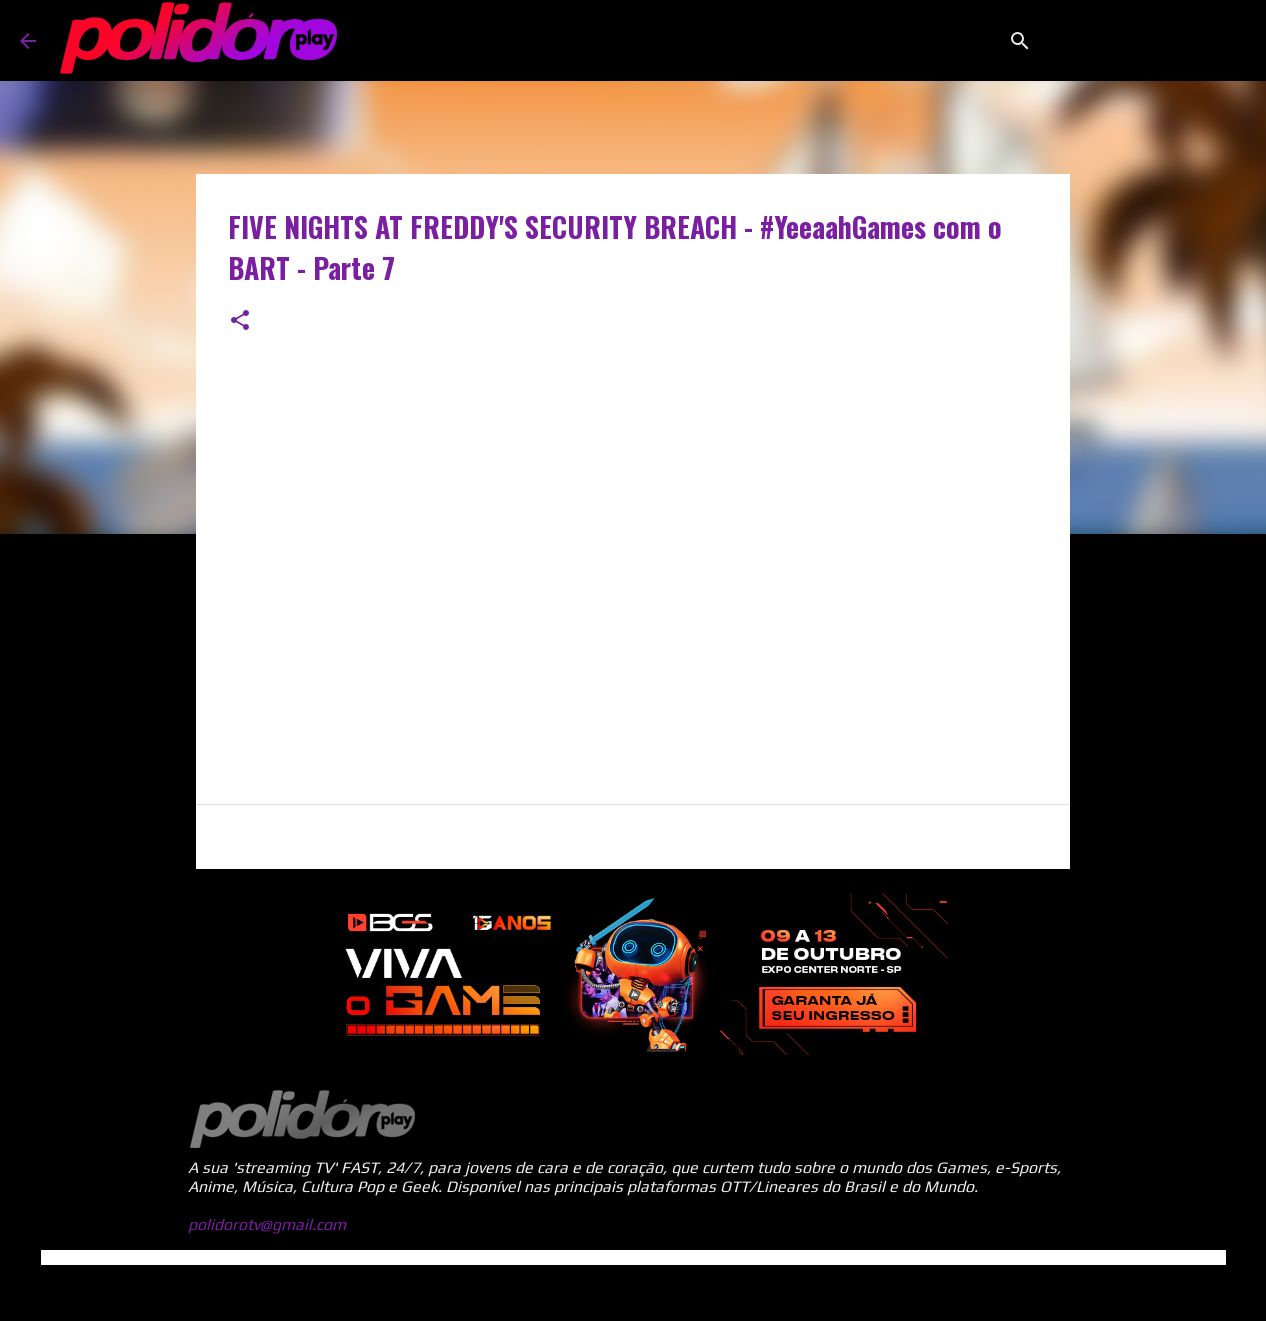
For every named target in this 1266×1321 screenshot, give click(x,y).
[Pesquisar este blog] (1145, 41)
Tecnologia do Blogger (633, 1292)
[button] (240, 321)
